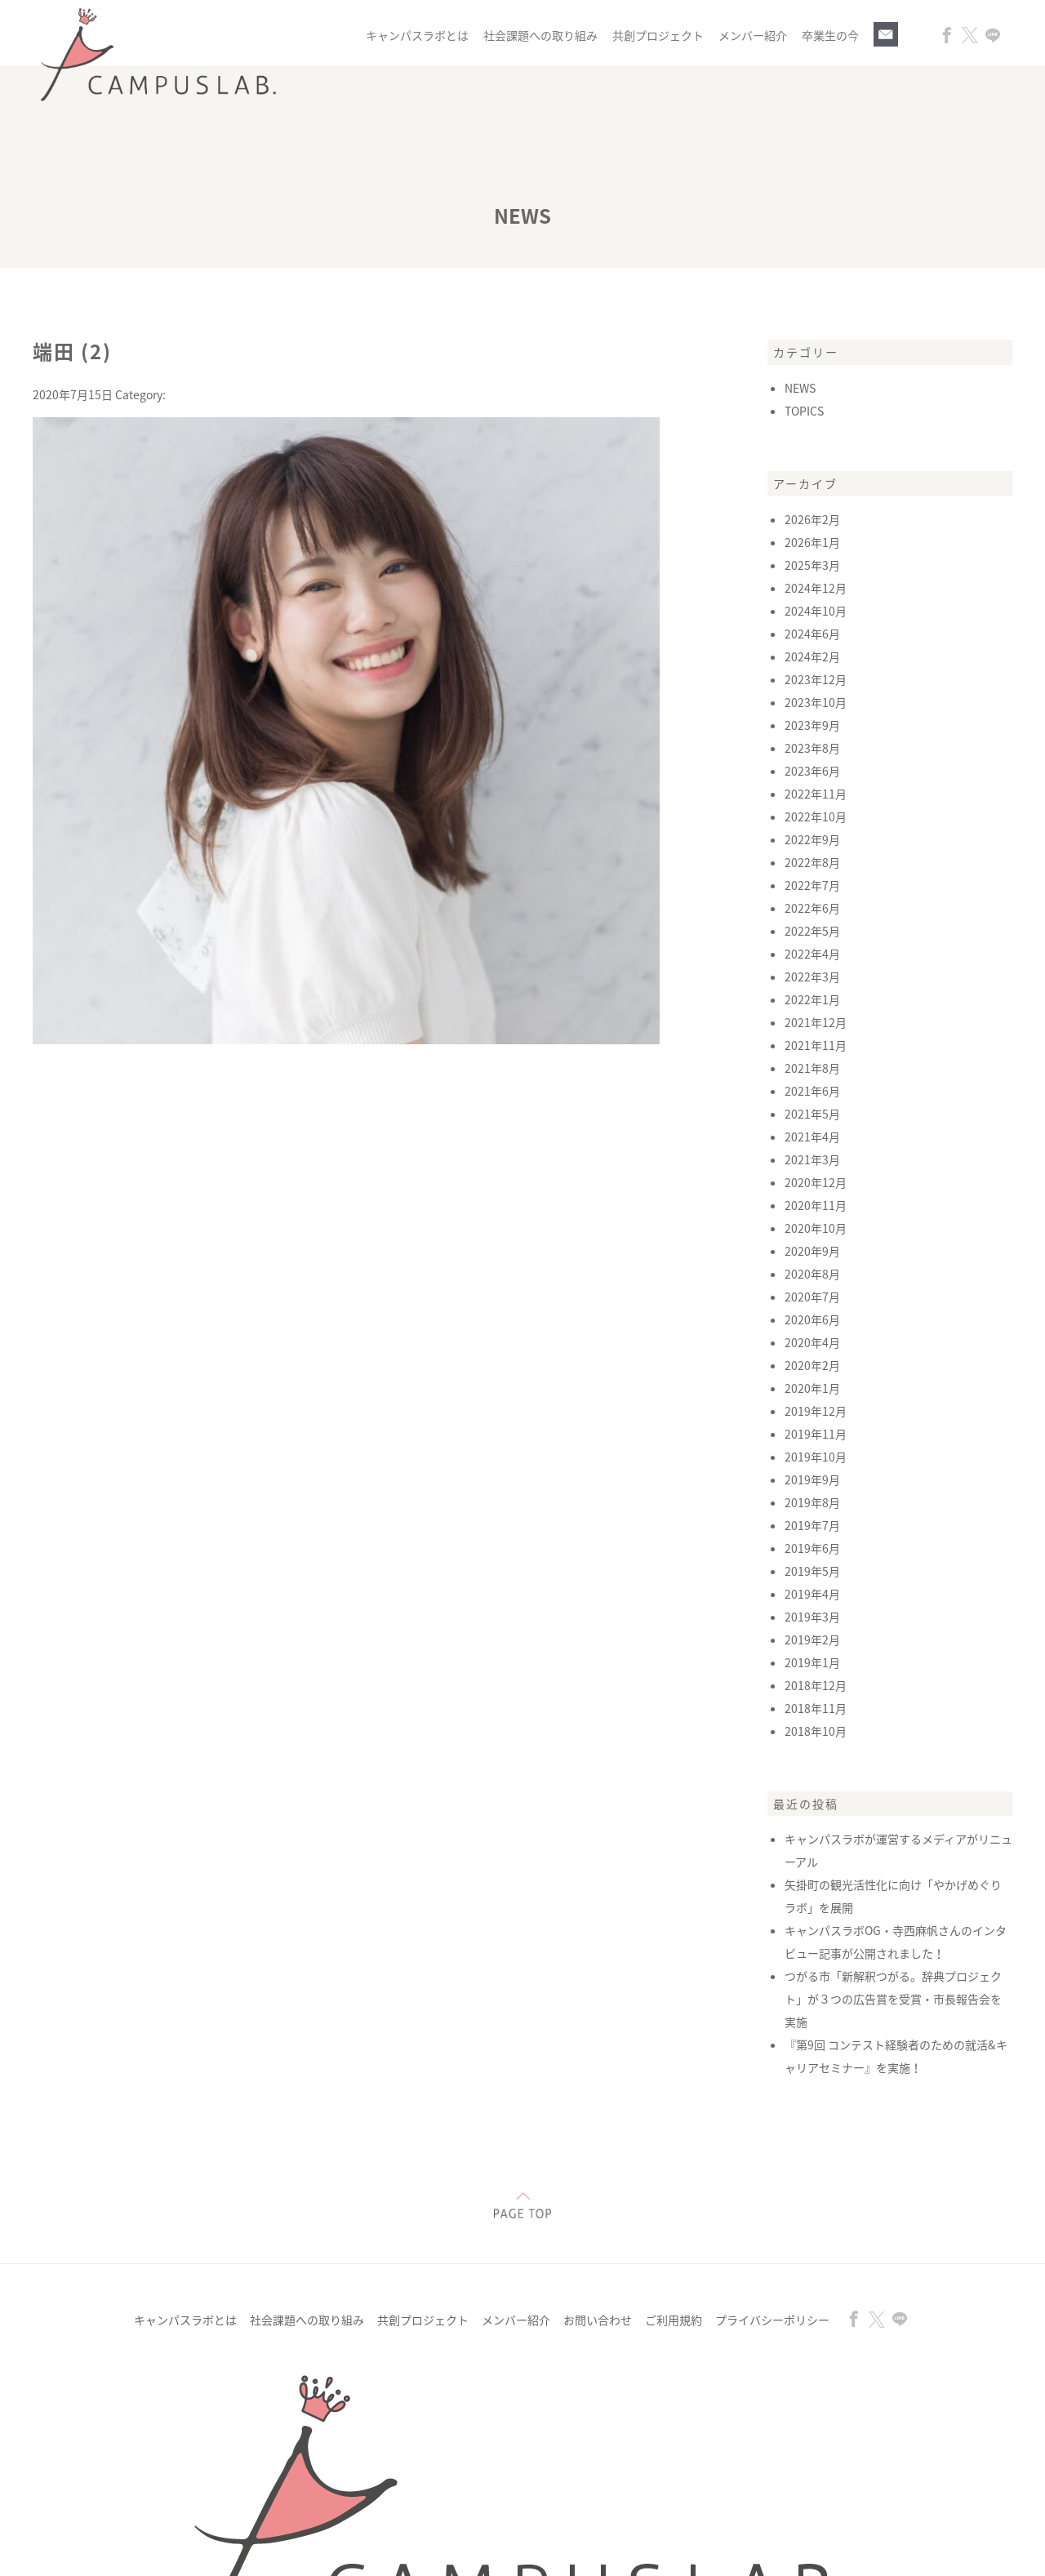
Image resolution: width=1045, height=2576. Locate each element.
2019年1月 (812, 1662)
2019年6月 (812, 1548)
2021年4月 (812, 1136)
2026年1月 (812, 542)
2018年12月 (816, 1685)
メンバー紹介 (752, 35)
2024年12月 (816, 588)
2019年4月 (812, 1594)
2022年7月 (812, 885)
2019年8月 (812, 1502)
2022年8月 (812, 862)
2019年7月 (812, 1525)
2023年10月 (816, 702)
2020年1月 (812, 1388)
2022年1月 (812, 999)
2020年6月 (812, 1319)
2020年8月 (812, 1274)
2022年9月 (812, 839)
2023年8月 (812, 748)
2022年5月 (812, 931)
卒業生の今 (830, 35)
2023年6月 (812, 771)
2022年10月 (816, 816)
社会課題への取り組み (540, 35)
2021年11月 (816, 1045)
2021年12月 (816, 1022)
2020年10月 (816, 1228)
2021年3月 (812, 1159)
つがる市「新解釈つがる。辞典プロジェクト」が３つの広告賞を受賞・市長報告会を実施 (893, 1999)
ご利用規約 (673, 2319)
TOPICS (804, 411)
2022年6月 (812, 908)
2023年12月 (816, 679)
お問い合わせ (597, 2319)
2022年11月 (816, 793)
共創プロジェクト (658, 35)
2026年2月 (812, 519)
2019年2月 (812, 1639)
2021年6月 (812, 1091)
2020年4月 (812, 1342)
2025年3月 (812, 565)
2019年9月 (812, 1479)
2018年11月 (816, 1708)
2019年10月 (816, 1456)
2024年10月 (816, 611)
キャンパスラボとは (417, 35)
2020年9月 (812, 1251)
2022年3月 (812, 976)
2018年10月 (816, 1731)
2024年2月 (812, 656)
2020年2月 (812, 1365)
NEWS (800, 388)
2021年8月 (812, 1068)
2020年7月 (812, 1296)
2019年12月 (816, 1411)
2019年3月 (812, 1616)
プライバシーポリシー (772, 2319)
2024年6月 (812, 633)
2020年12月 (816, 1182)
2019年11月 (816, 1434)
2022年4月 (812, 953)
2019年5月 (812, 1571)
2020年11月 (816, 1205)
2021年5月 (812, 1114)
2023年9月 (812, 725)
